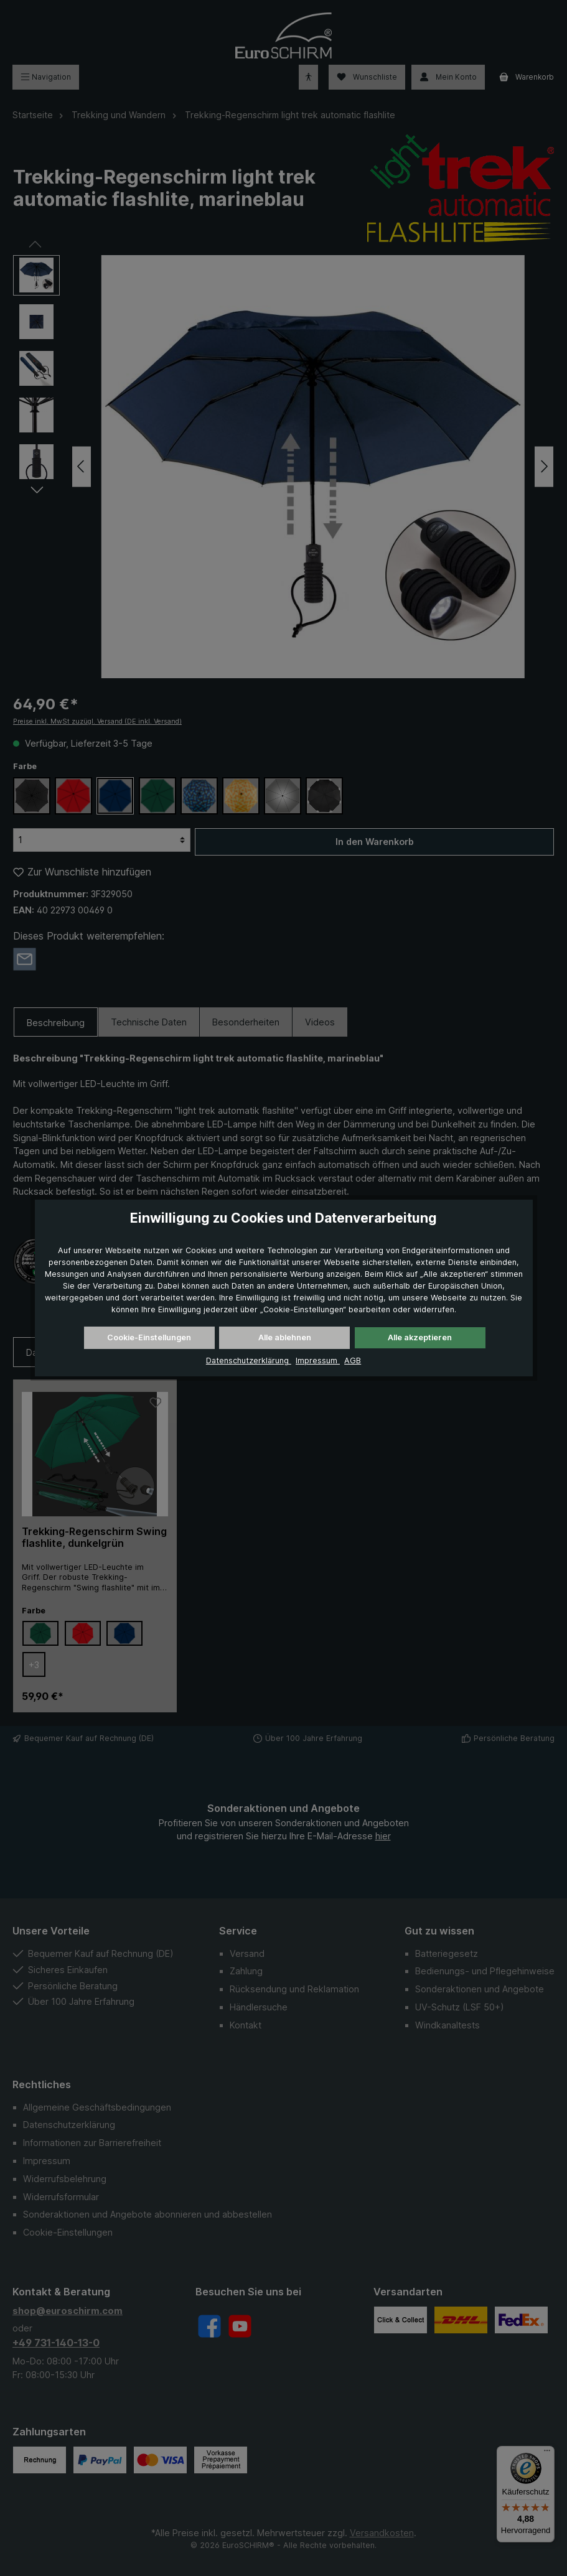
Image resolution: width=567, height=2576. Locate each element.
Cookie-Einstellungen (149, 1337)
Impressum (318, 1360)
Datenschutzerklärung (248, 1360)
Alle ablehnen (284, 1337)
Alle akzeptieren (420, 1337)
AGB (352, 1360)
